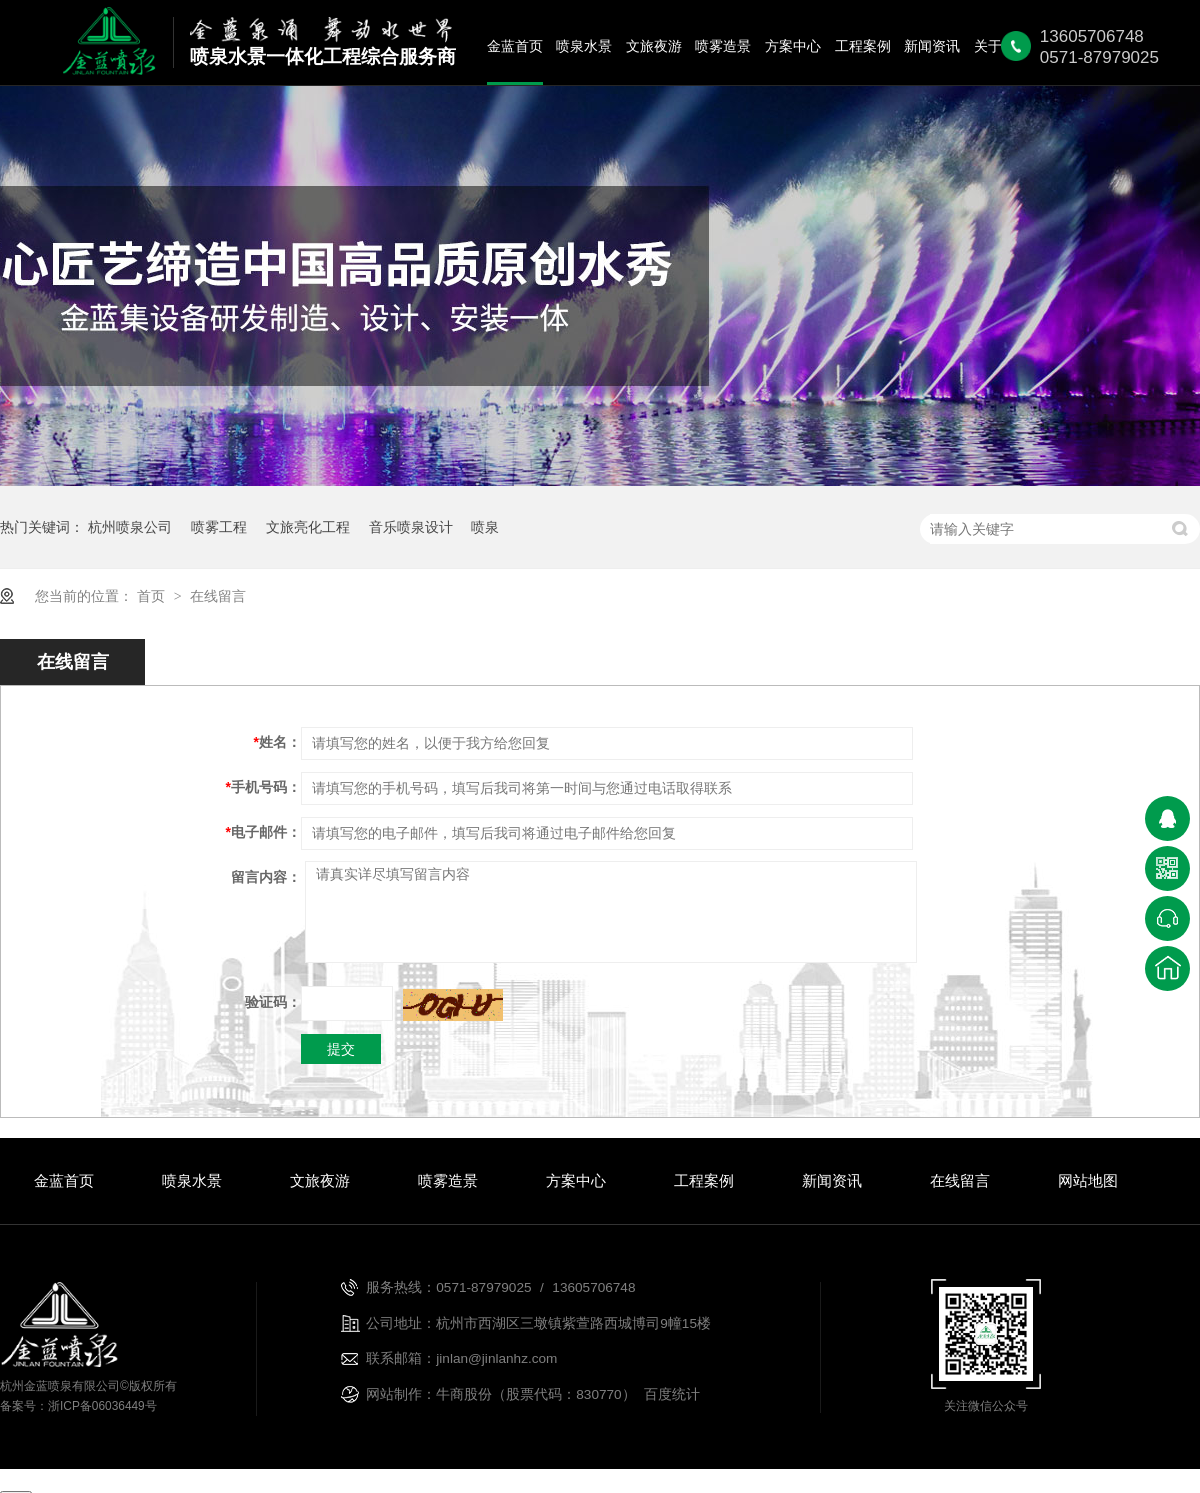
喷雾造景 (723, 46)
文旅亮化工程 (308, 527)
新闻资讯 (932, 46)
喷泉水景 (584, 46)
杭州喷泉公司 (130, 527)
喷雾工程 (219, 527)
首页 (153, 596)
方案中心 (793, 46)
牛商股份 (464, 1394)
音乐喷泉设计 (411, 527)
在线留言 (218, 596)
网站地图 (1088, 1180)
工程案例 (863, 46)
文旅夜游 (654, 46)
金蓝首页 (515, 46)
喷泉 (485, 527)
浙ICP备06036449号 (102, 1406)
